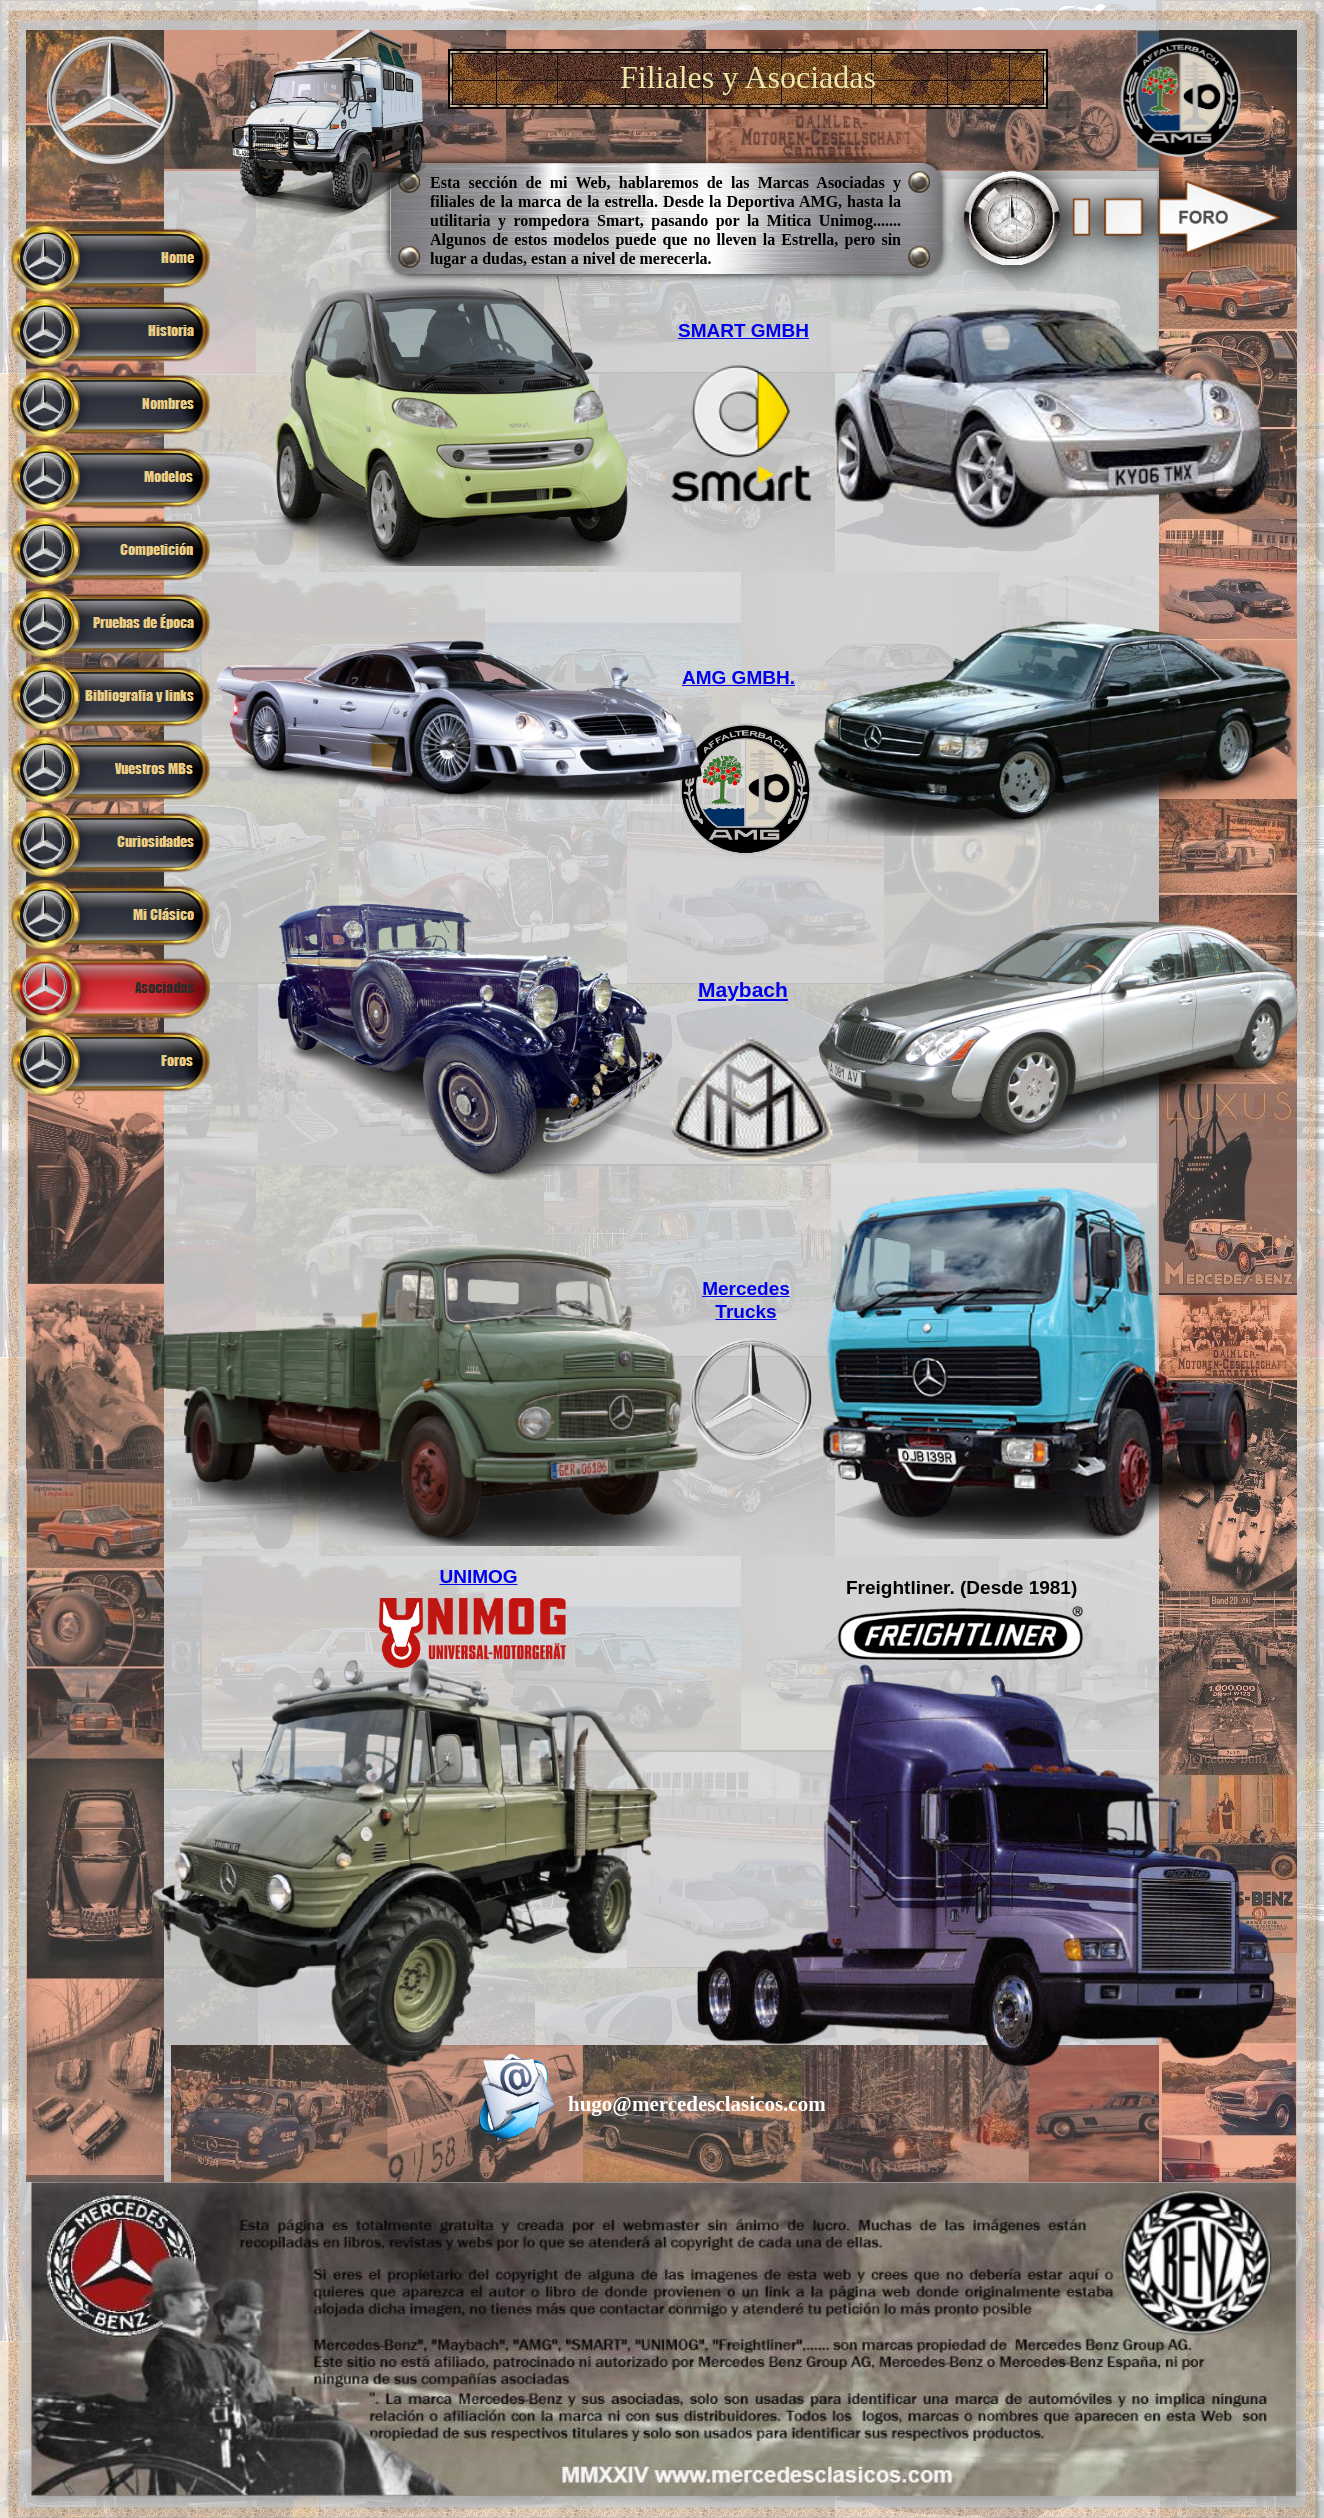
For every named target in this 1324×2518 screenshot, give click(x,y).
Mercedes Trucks (746, 1300)
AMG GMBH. (738, 677)
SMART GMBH (743, 330)
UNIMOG (478, 1576)
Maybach (743, 989)
